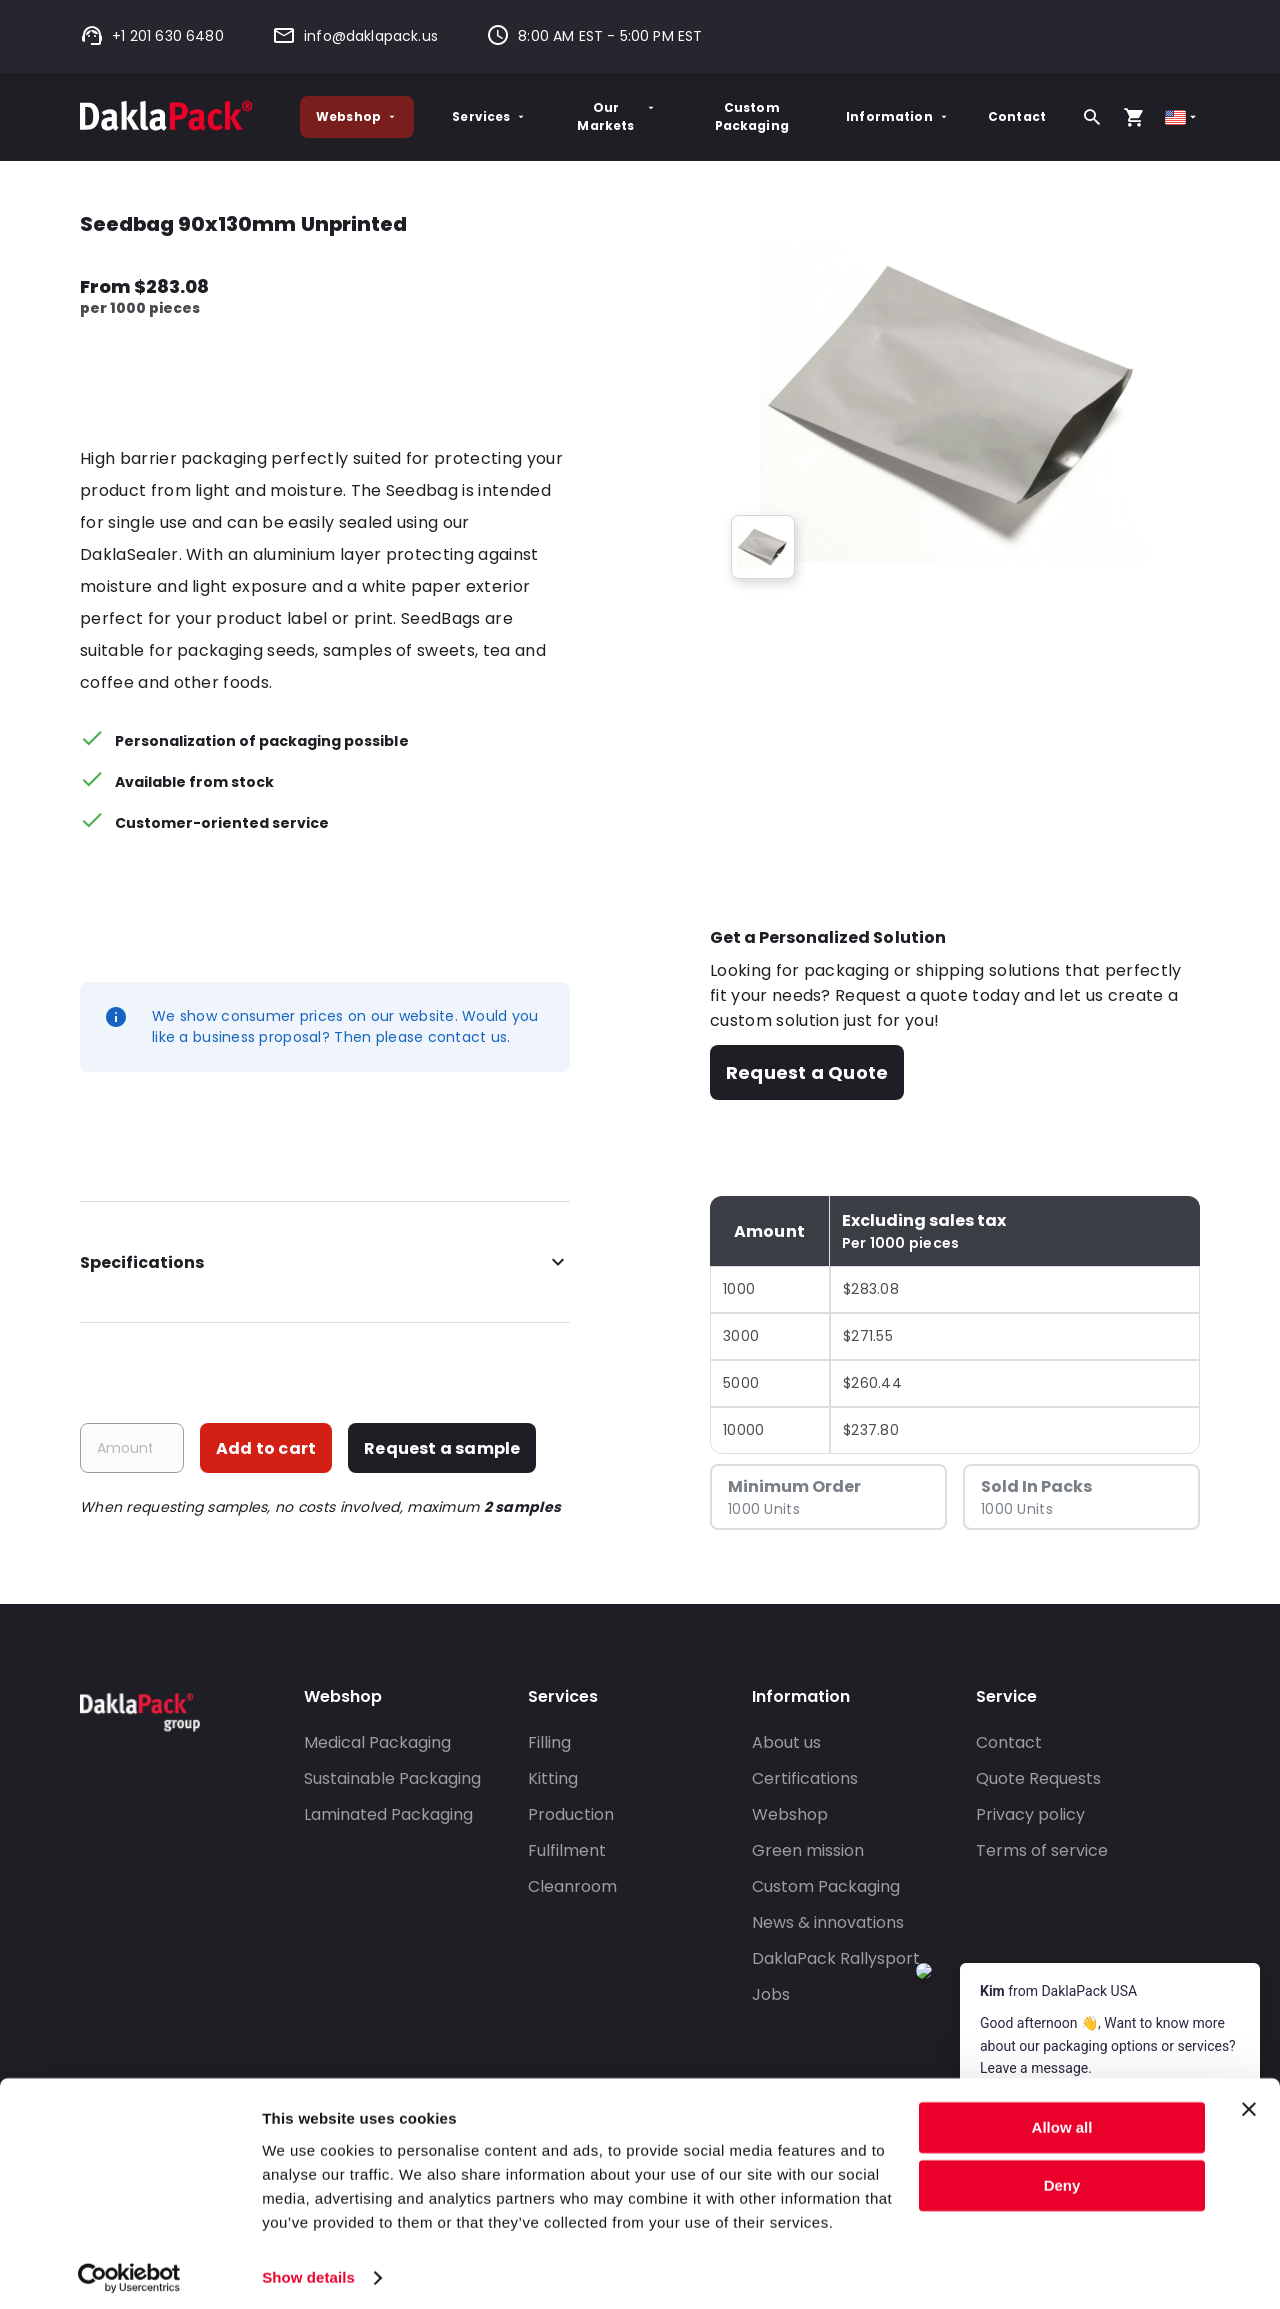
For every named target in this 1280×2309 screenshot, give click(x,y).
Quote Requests (1038, 1778)
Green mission (808, 1850)
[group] (763, 547)
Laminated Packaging (388, 1814)
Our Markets (617, 116)
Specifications (325, 1263)
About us (786, 1742)
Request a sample (442, 1448)
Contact (1017, 116)
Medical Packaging (377, 1742)
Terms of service (1042, 1850)
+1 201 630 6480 (152, 36)
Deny (1062, 2177)
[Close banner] (1249, 2101)
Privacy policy (1030, 1814)
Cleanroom (572, 1886)
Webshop (357, 116)
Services (489, 116)
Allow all (1062, 2119)
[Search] (1092, 117)
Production (571, 1814)
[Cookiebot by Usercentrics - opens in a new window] (129, 2270)
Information (898, 116)
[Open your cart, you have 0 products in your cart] (1134, 117)
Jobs (771, 1994)
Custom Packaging (752, 116)
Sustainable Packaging (392, 1778)
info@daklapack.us (355, 36)
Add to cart (266, 1448)
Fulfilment (567, 1850)
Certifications (805, 1778)
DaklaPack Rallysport (836, 1958)
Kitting (553, 1778)
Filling (549, 1742)
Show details (308, 2269)
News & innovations (828, 1922)
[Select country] (1182, 117)
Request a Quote (807, 1072)
